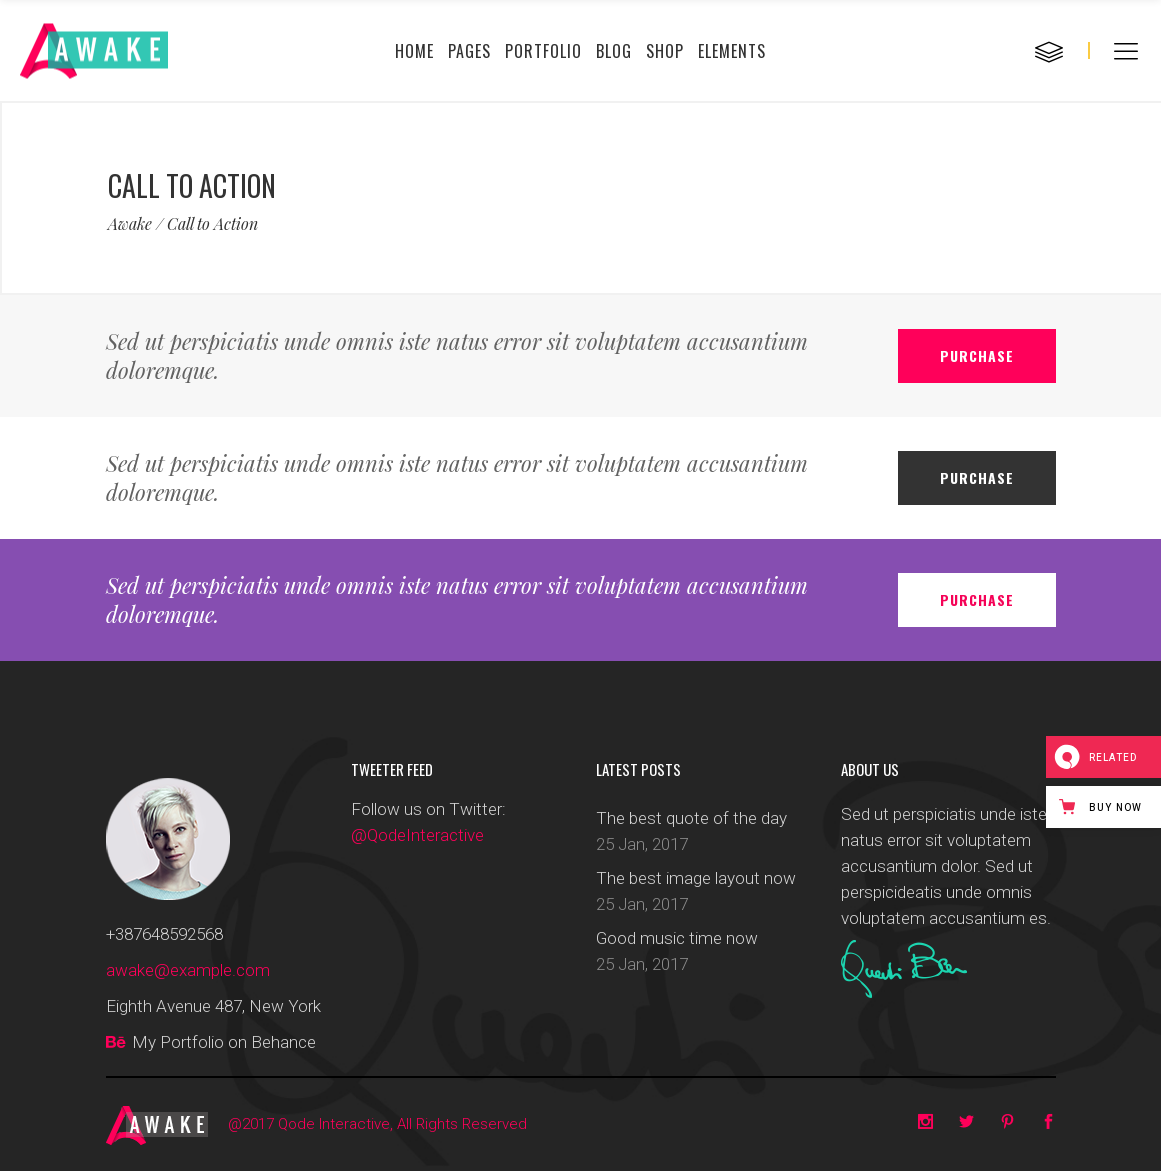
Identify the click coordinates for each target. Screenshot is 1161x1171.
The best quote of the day (691, 818)
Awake (130, 224)
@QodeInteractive (417, 835)
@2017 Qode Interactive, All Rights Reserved (377, 1124)
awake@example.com (188, 970)
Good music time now (677, 938)
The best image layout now (696, 878)
